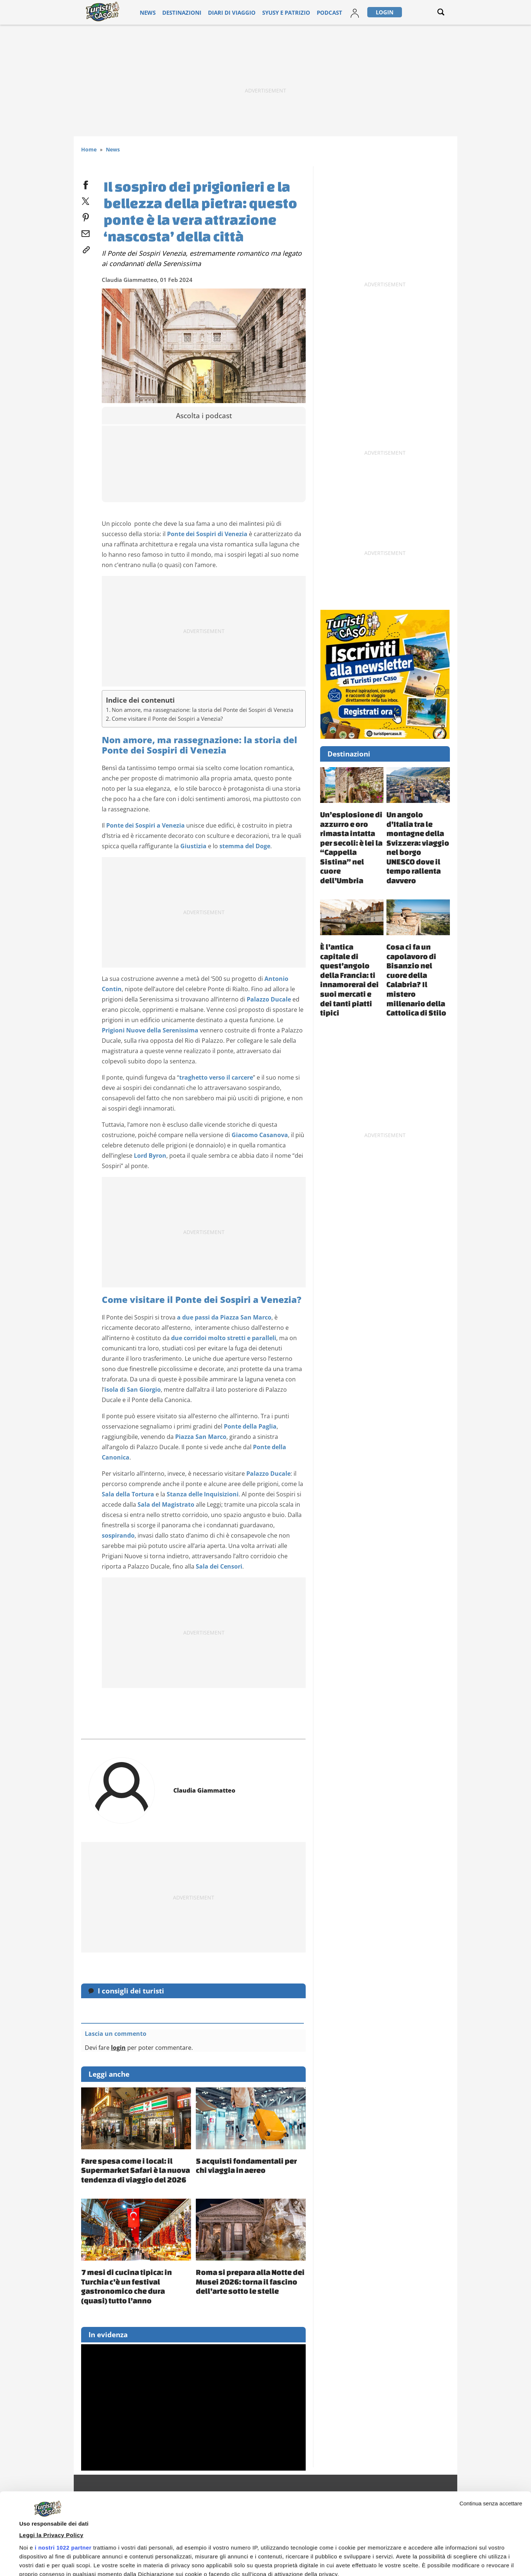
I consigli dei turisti (131, 1991)
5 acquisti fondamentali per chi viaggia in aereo (246, 2165)
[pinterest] (85, 216)
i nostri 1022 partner (63, 2471)
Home (89, 149)
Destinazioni (187, 12)
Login (362, 12)
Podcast (311, 12)
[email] (85, 232)
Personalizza (467, 2558)
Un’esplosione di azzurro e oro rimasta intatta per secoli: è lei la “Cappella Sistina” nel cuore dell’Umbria (351, 847)
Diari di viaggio (229, 12)
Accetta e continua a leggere (358, 2556)
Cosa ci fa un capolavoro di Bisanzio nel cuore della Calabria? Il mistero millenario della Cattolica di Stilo (416, 979)
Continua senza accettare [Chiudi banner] (490, 2427)
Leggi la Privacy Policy (51, 2459)
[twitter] (85, 199)
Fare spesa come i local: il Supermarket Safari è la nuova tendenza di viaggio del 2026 (135, 2170)
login (118, 2048)
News (157, 12)
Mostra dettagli (39, 2540)
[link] (85, 248)
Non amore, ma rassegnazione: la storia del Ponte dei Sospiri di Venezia (202, 709)
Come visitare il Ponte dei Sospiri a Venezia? (167, 718)
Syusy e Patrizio (274, 12)
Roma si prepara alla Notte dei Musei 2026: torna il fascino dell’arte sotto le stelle (250, 2281)
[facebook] (85, 183)
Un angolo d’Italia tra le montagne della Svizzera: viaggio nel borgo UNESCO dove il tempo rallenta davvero (417, 847)
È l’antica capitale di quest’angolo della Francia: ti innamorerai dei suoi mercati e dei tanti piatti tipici (349, 979)
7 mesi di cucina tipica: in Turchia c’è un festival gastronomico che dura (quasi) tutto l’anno (126, 2286)
